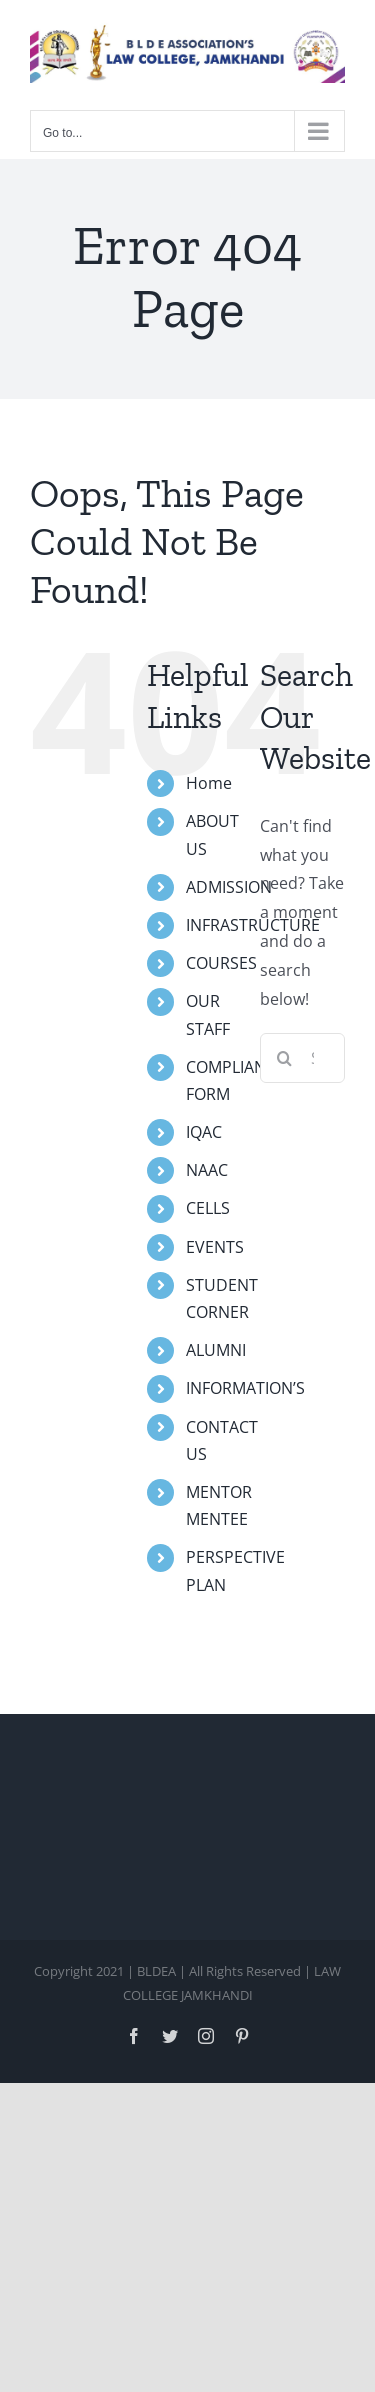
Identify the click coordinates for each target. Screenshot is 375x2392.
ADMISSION (229, 887)
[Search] (285, 1058)
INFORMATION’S (245, 1388)
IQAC (204, 1132)
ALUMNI (216, 1350)
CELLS (208, 1208)
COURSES (221, 963)
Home (209, 783)
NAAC (207, 1170)
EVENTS (215, 1247)
